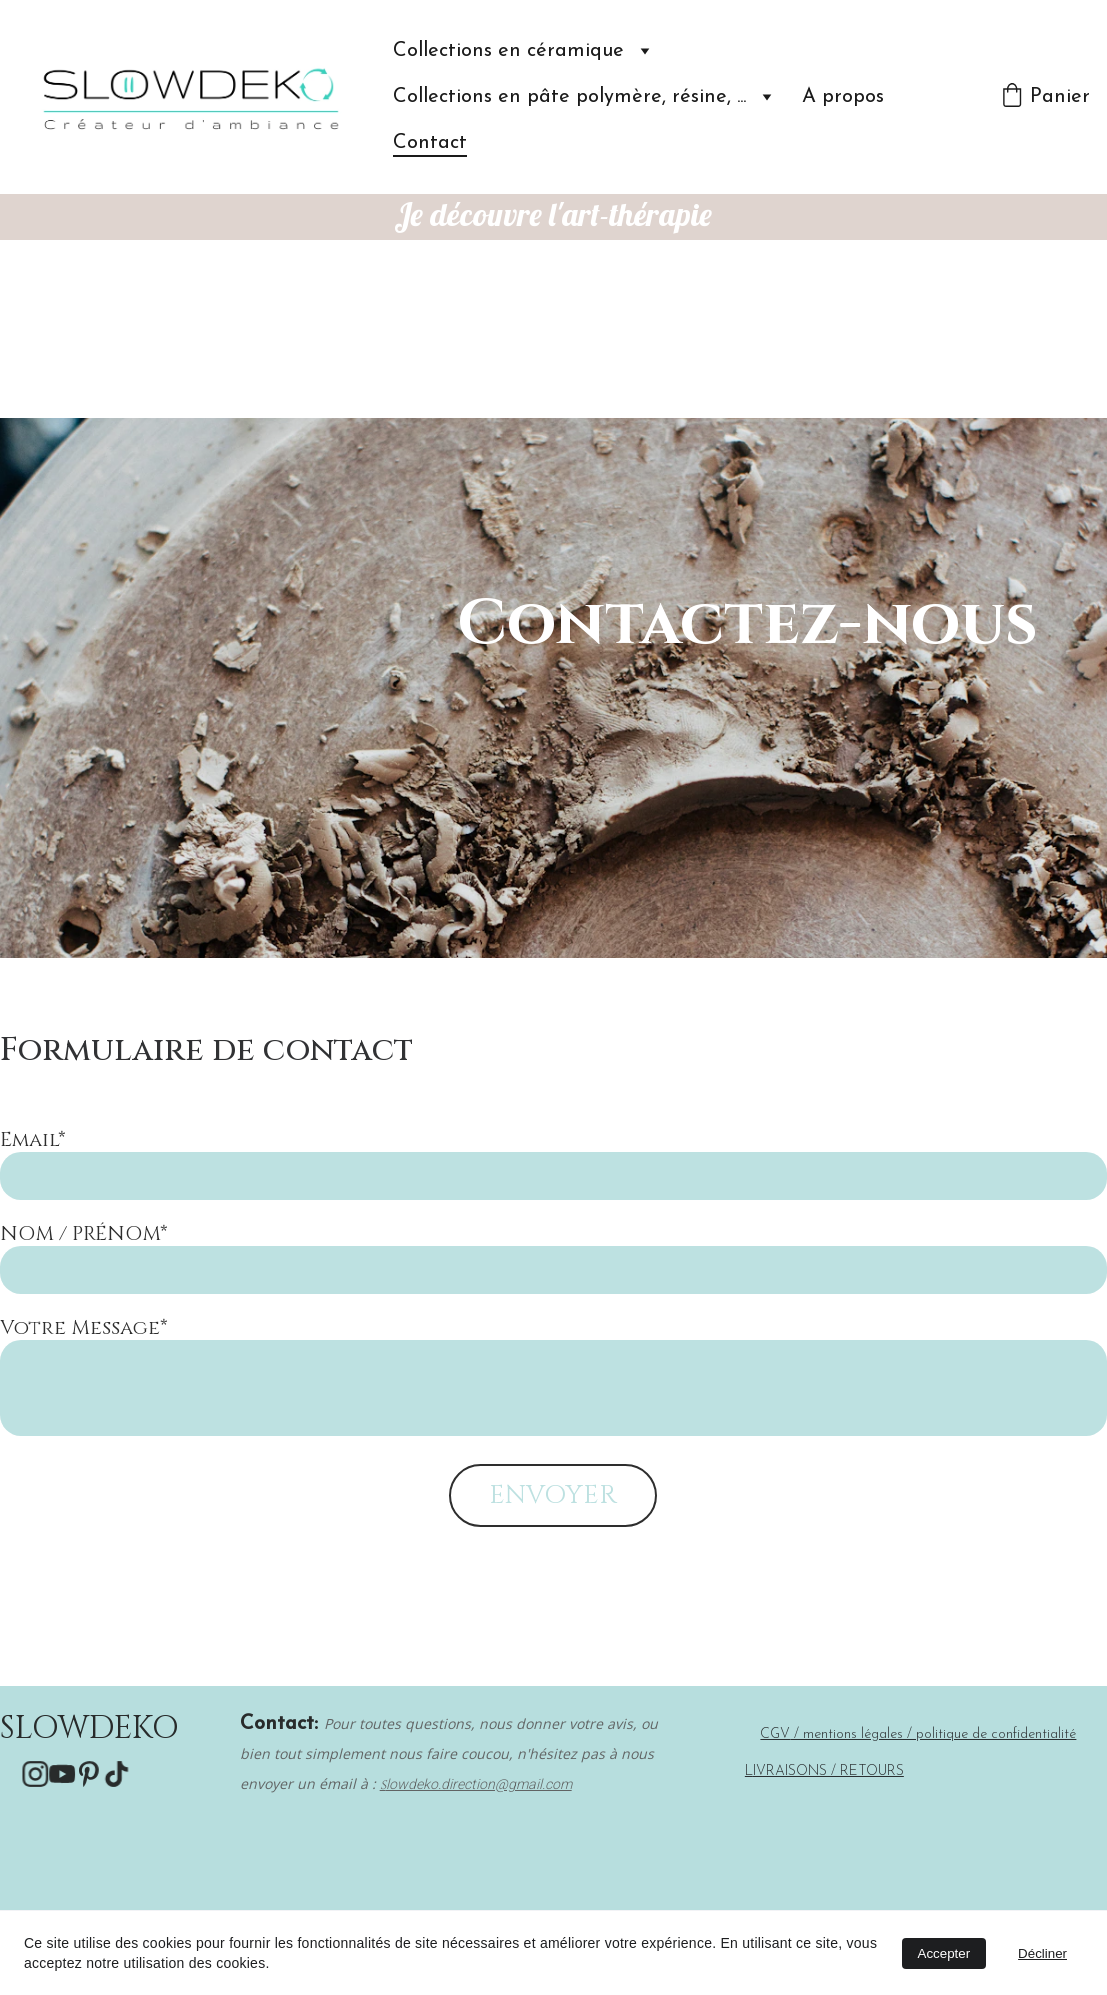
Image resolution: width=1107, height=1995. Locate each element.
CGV (775, 1734)
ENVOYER (553, 1495)
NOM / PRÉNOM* (84, 1233)
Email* (33, 1139)
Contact (430, 143)
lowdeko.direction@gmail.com (479, 1784)
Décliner (1042, 1953)
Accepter (944, 1953)
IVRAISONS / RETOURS (828, 1771)
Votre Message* (84, 1327)
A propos (843, 97)
